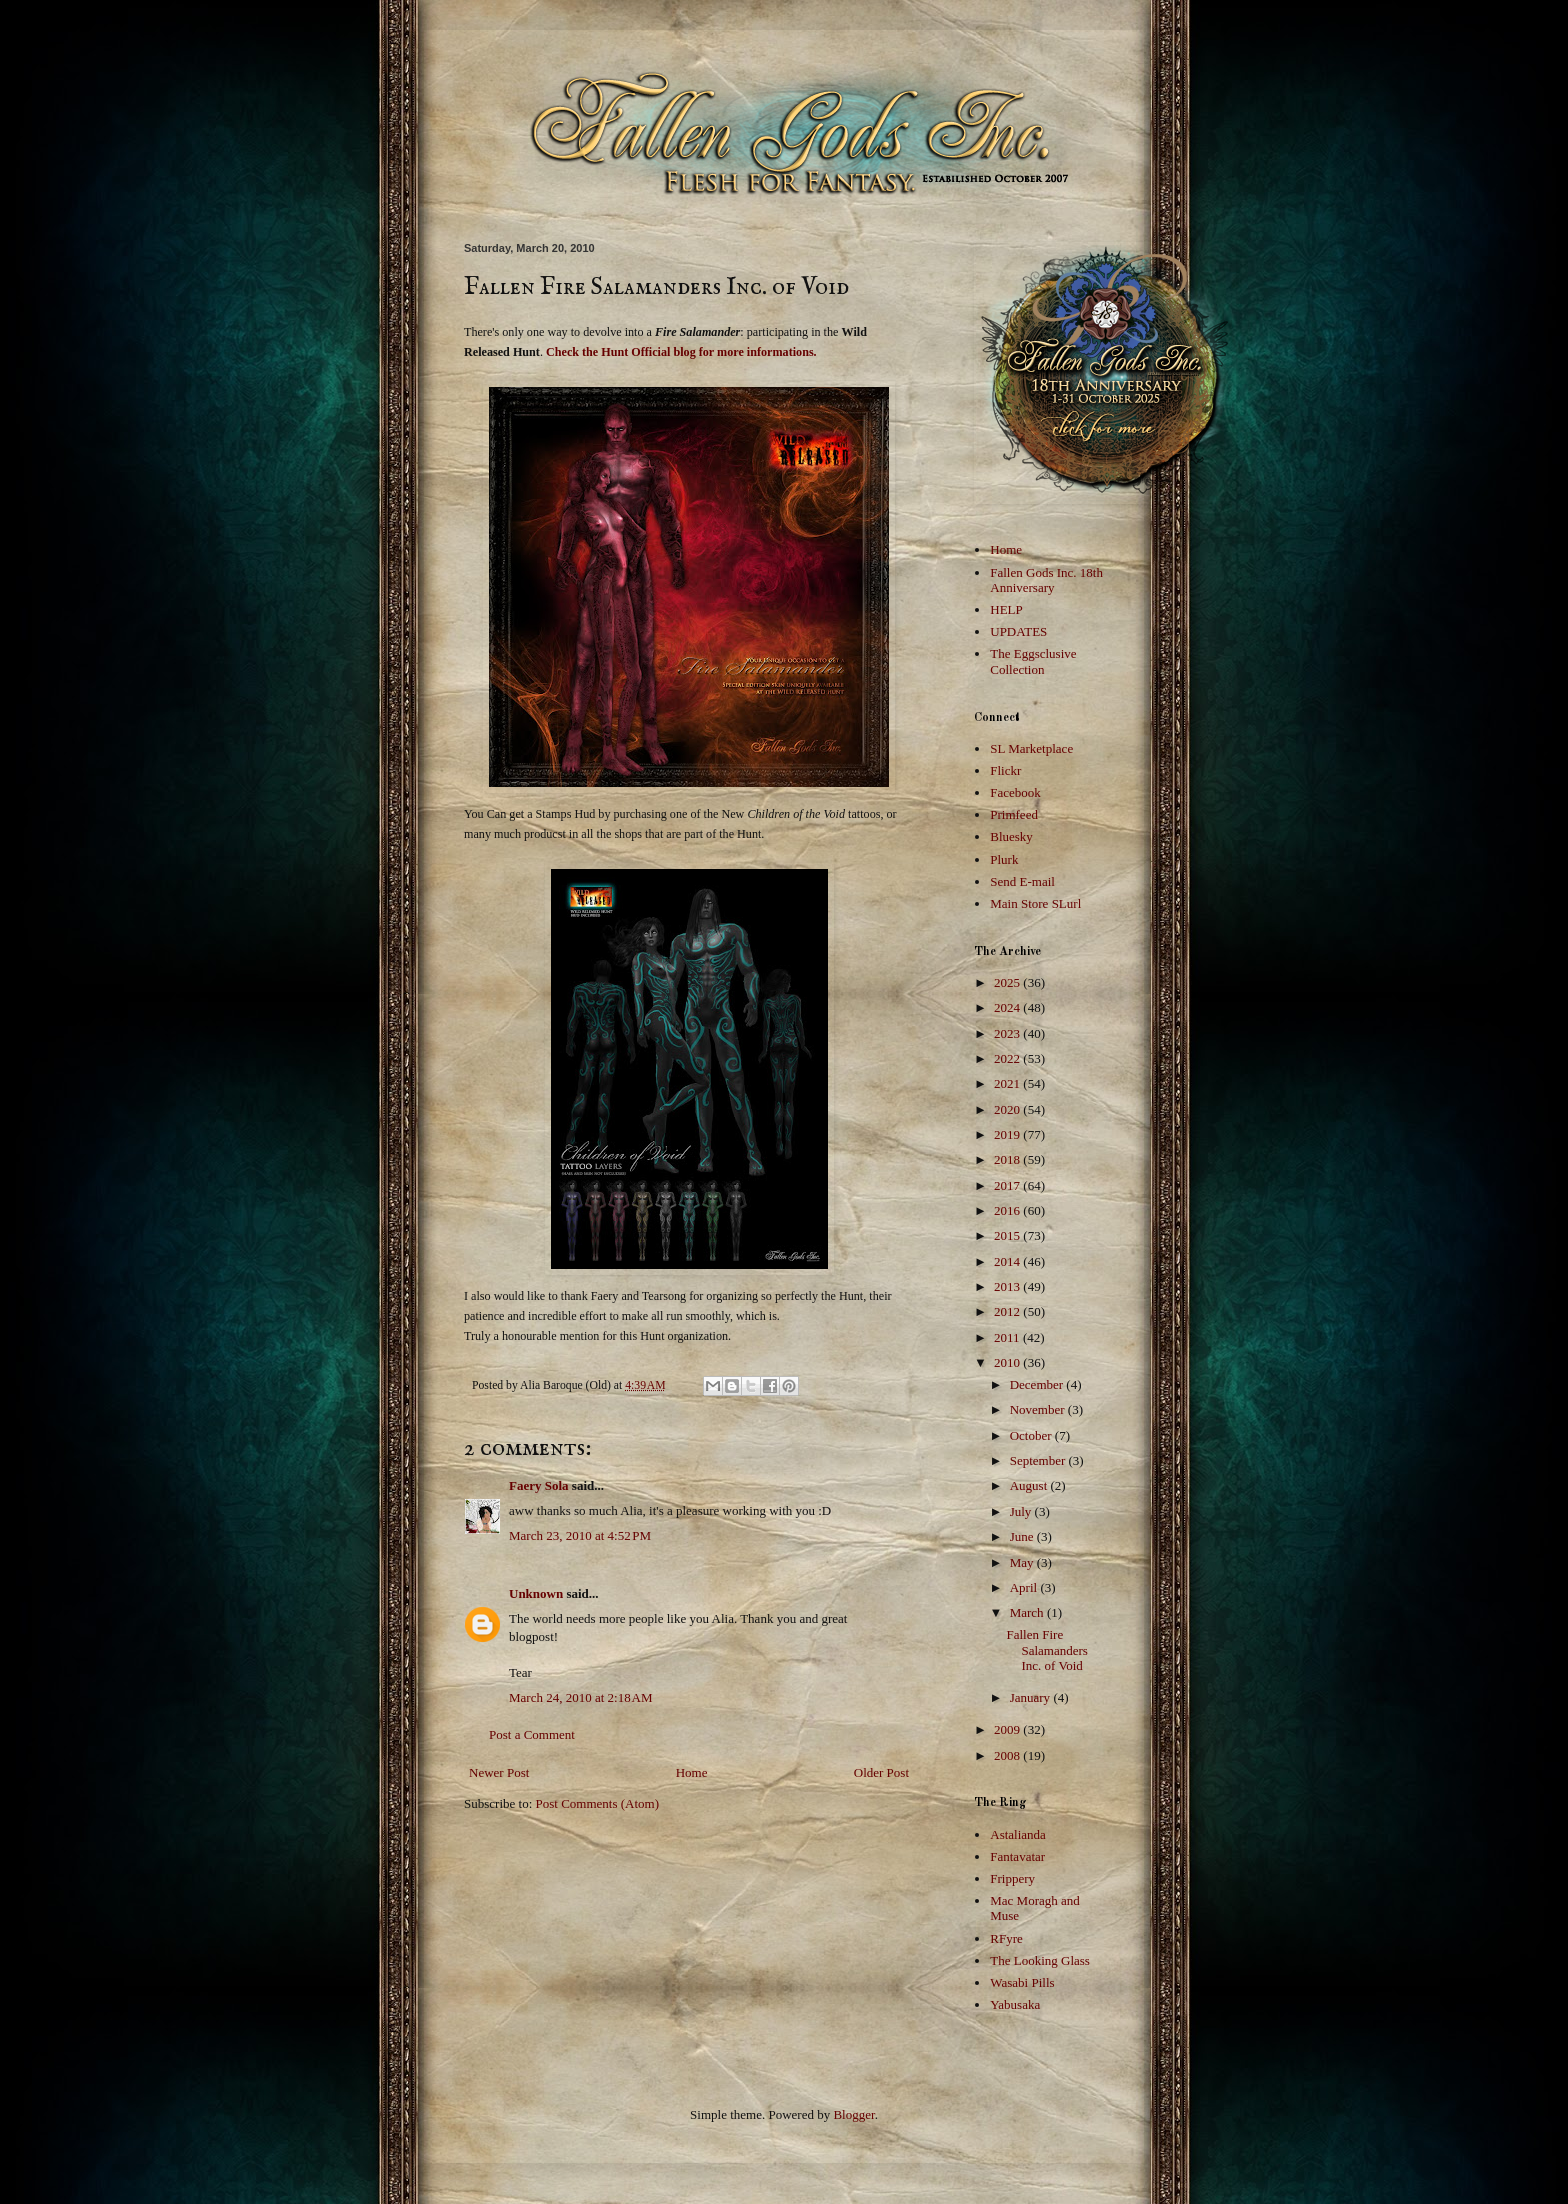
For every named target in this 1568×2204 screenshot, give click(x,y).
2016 (1008, 1210)
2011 (1008, 1337)
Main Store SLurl (1035, 903)
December (1038, 1384)
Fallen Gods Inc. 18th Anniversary (1046, 580)
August (1030, 1485)
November (1039, 1409)
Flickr (1005, 770)
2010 (1008, 1362)
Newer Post (499, 1772)
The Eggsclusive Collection (1033, 661)
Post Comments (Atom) (598, 1803)
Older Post (881, 1772)
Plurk (1004, 859)
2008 (1008, 1755)
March (1028, 1612)
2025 (1008, 982)
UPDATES (1018, 631)
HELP (1006, 609)
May (1023, 1562)
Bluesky (1011, 836)
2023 (1008, 1033)
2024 (1008, 1007)
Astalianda (1018, 1834)
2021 (1008, 1083)
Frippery (1012, 1878)
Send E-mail (1022, 881)
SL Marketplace (1031, 748)
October (1032, 1435)
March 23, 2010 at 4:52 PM (580, 1535)
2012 (1008, 1311)
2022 (1008, 1058)
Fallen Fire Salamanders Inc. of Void (1046, 1650)
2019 (1008, 1134)
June (1023, 1536)
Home (692, 1772)
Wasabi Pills (1022, 1982)
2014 (1008, 1261)
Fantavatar (1017, 1856)
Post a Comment (532, 1734)
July (1022, 1511)
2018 (1008, 1159)
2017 (1008, 1185)
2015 (1008, 1235)
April (1025, 1587)
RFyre (1006, 1938)
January (1032, 1697)
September (1039, 1460)
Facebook (1015, 792)
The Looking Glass (1040, 1960)
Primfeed (1014, 814)
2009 (1008, 1729)
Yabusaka (1015, 2004)
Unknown (536, 1593)
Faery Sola (539, 1485)
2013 (1008, 1286)
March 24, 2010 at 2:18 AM (581, 1697)
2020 (1008, 1109)
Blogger (853, 2114)
